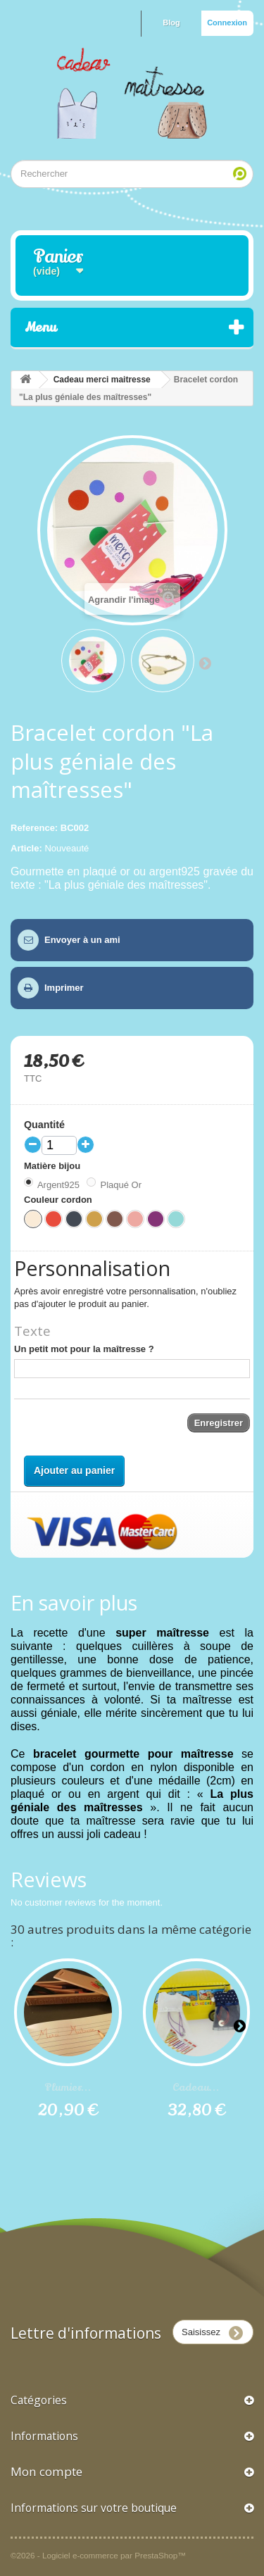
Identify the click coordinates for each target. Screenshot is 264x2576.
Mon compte (46, 2471)
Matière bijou (53, 1166)
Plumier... (68, 2087)
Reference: (34, 828)
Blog (171, 22)
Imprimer (64, 987)
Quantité (44, 1124)
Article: (26, 848)
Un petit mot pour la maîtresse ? (84, 1349)
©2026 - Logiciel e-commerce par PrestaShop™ (98, 2555)
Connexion (227, 22)
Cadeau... (196, 2087)
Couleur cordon (59, 1199)
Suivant (205, 663)
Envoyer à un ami (82, 939)
